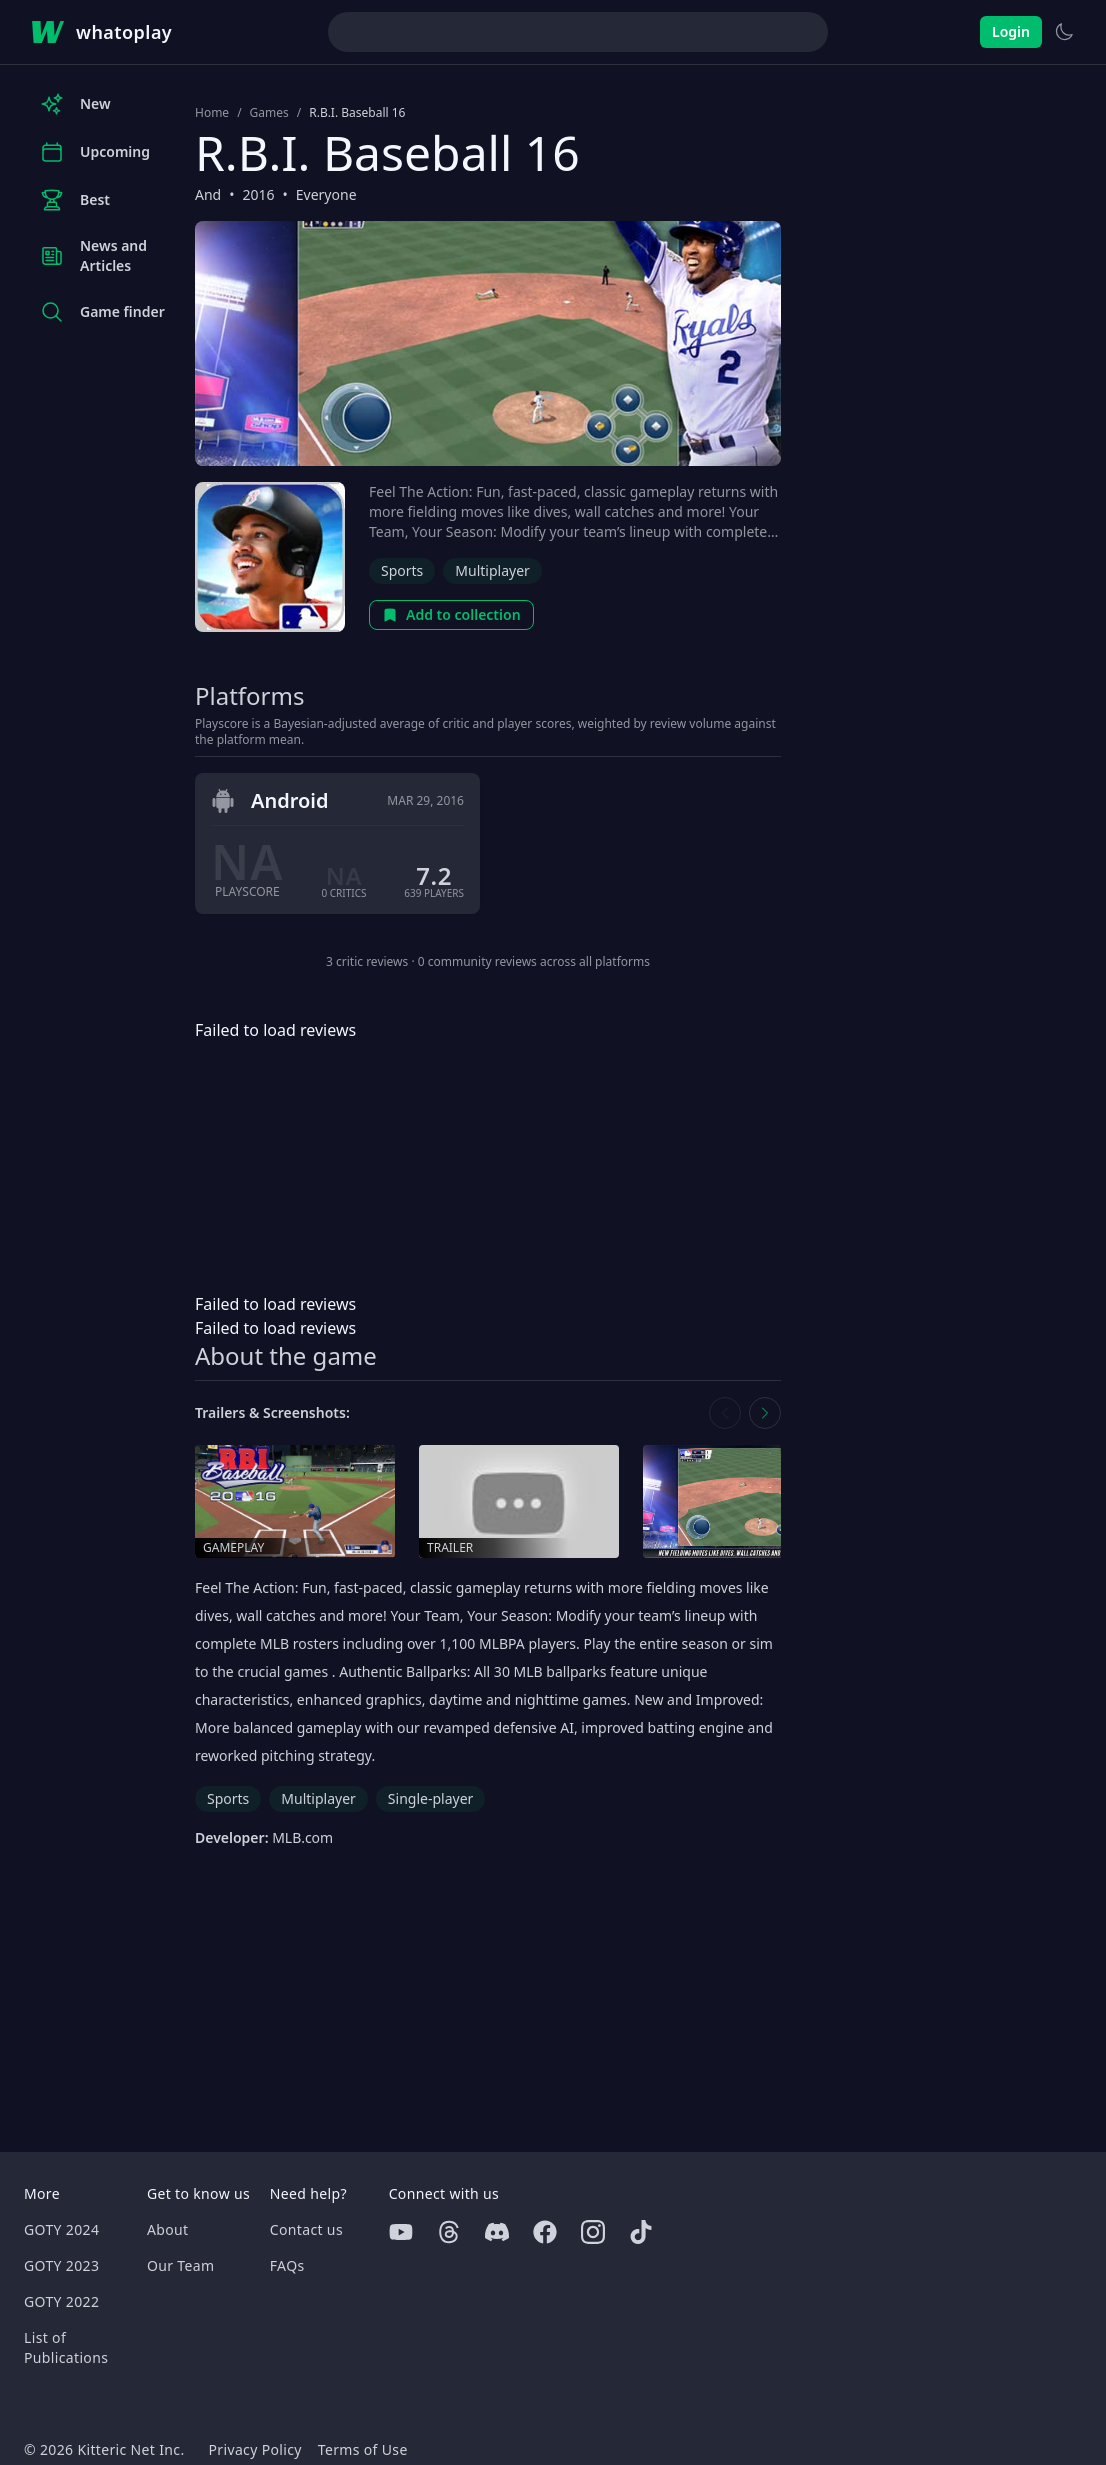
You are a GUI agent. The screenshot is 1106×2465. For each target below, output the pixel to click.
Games (269, 113)
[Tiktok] (641, 2232)
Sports (402, 570)
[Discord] (497, 2232)
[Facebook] (545, 2232)
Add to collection (451, 614)
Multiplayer (492, 570)
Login (1011, 31)
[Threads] (449, 2232)
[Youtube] (401, 2232)
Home (212, 113)
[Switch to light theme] (1064, 32)
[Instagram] (593, 2232)
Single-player (430, 1798)
